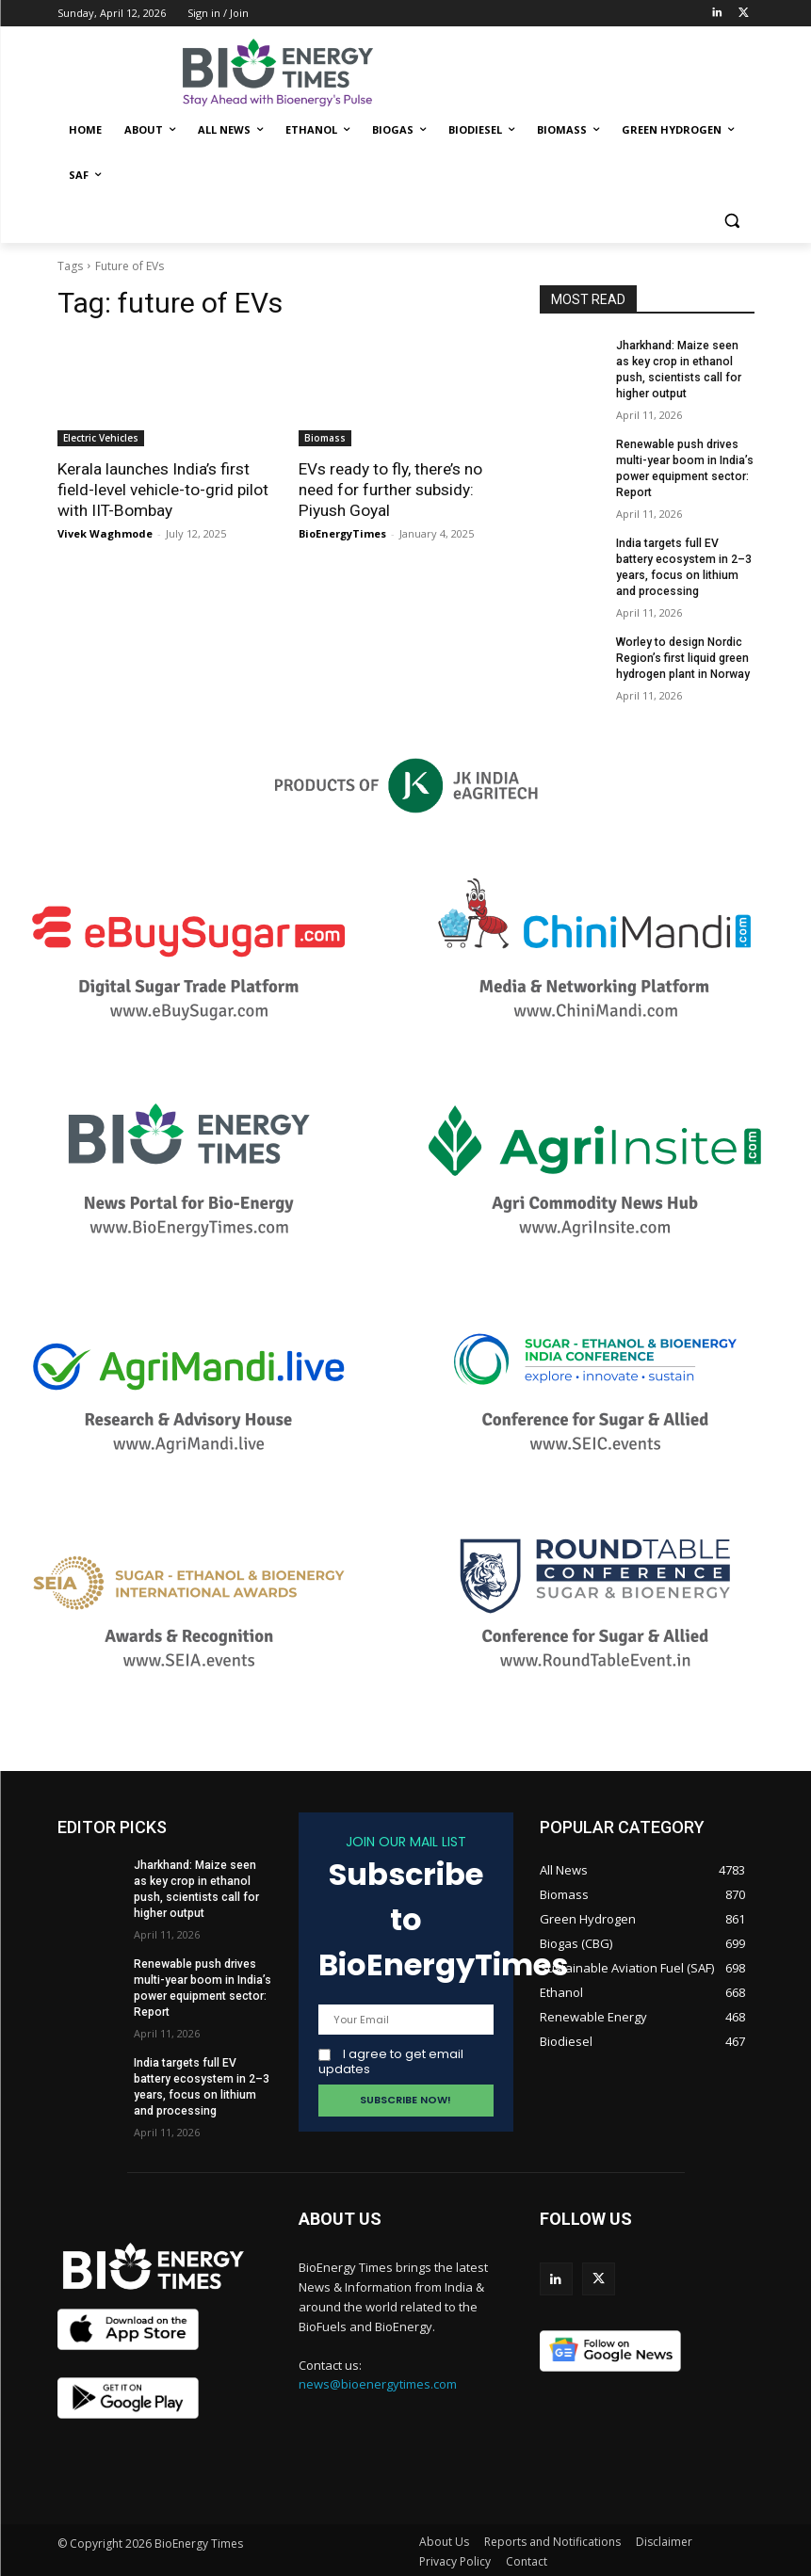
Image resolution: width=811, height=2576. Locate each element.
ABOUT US (340, 2216)
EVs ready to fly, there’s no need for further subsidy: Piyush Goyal (390, 489)
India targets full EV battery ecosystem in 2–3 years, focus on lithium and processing (201, 2082)
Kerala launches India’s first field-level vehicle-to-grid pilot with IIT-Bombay (162, 489)
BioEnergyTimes (342, 533)
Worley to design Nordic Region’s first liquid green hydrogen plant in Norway (682, 655)
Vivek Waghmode (105, 533)
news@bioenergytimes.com (378, 2382)
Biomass (325, 437)
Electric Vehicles (100, 437)
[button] (732, 221)
